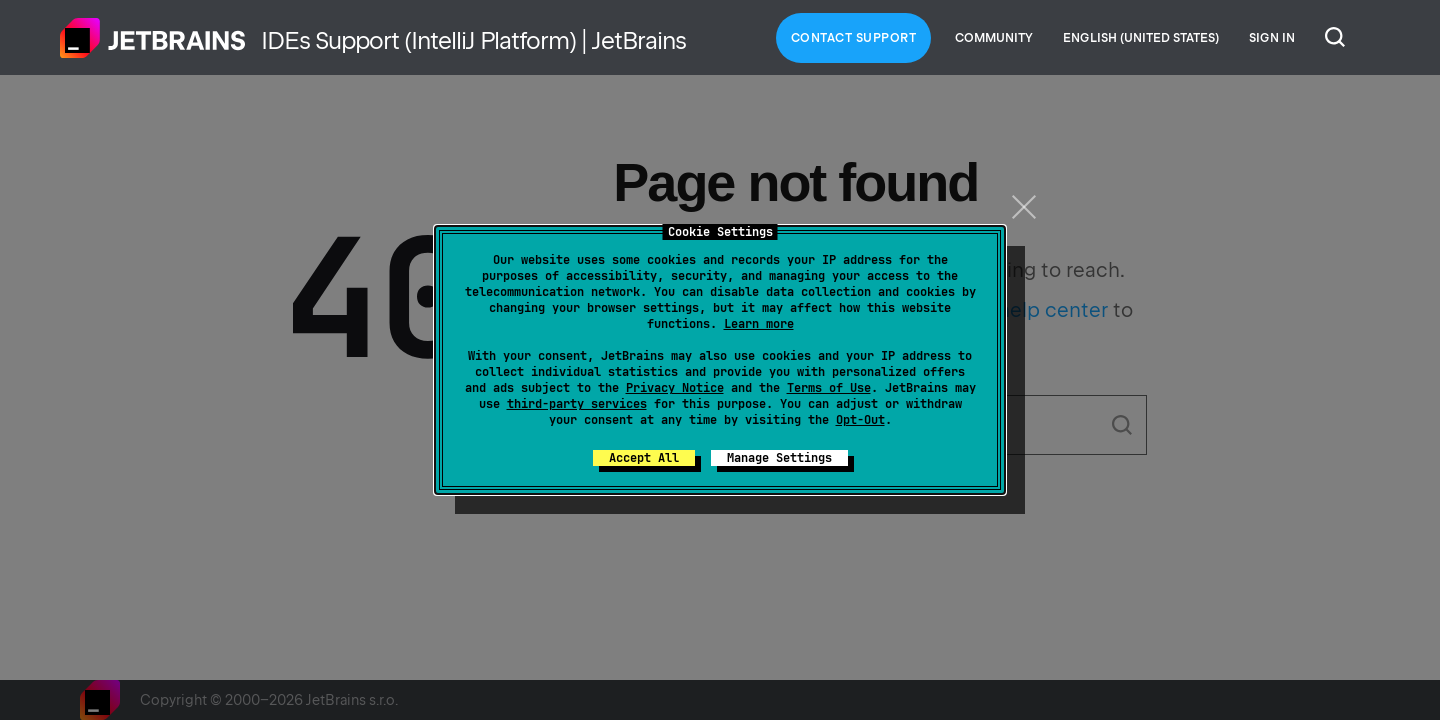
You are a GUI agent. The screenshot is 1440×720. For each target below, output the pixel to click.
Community (994, 38)
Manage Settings (779, 458)
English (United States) (1141, 38)
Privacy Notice (675, 388)
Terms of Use (829, 388)
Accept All (644, 458)
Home (153, 38)
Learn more (759, 324)
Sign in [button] (1272, 38)
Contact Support (854, 38)
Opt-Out (860, 420)
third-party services (577, 404)
